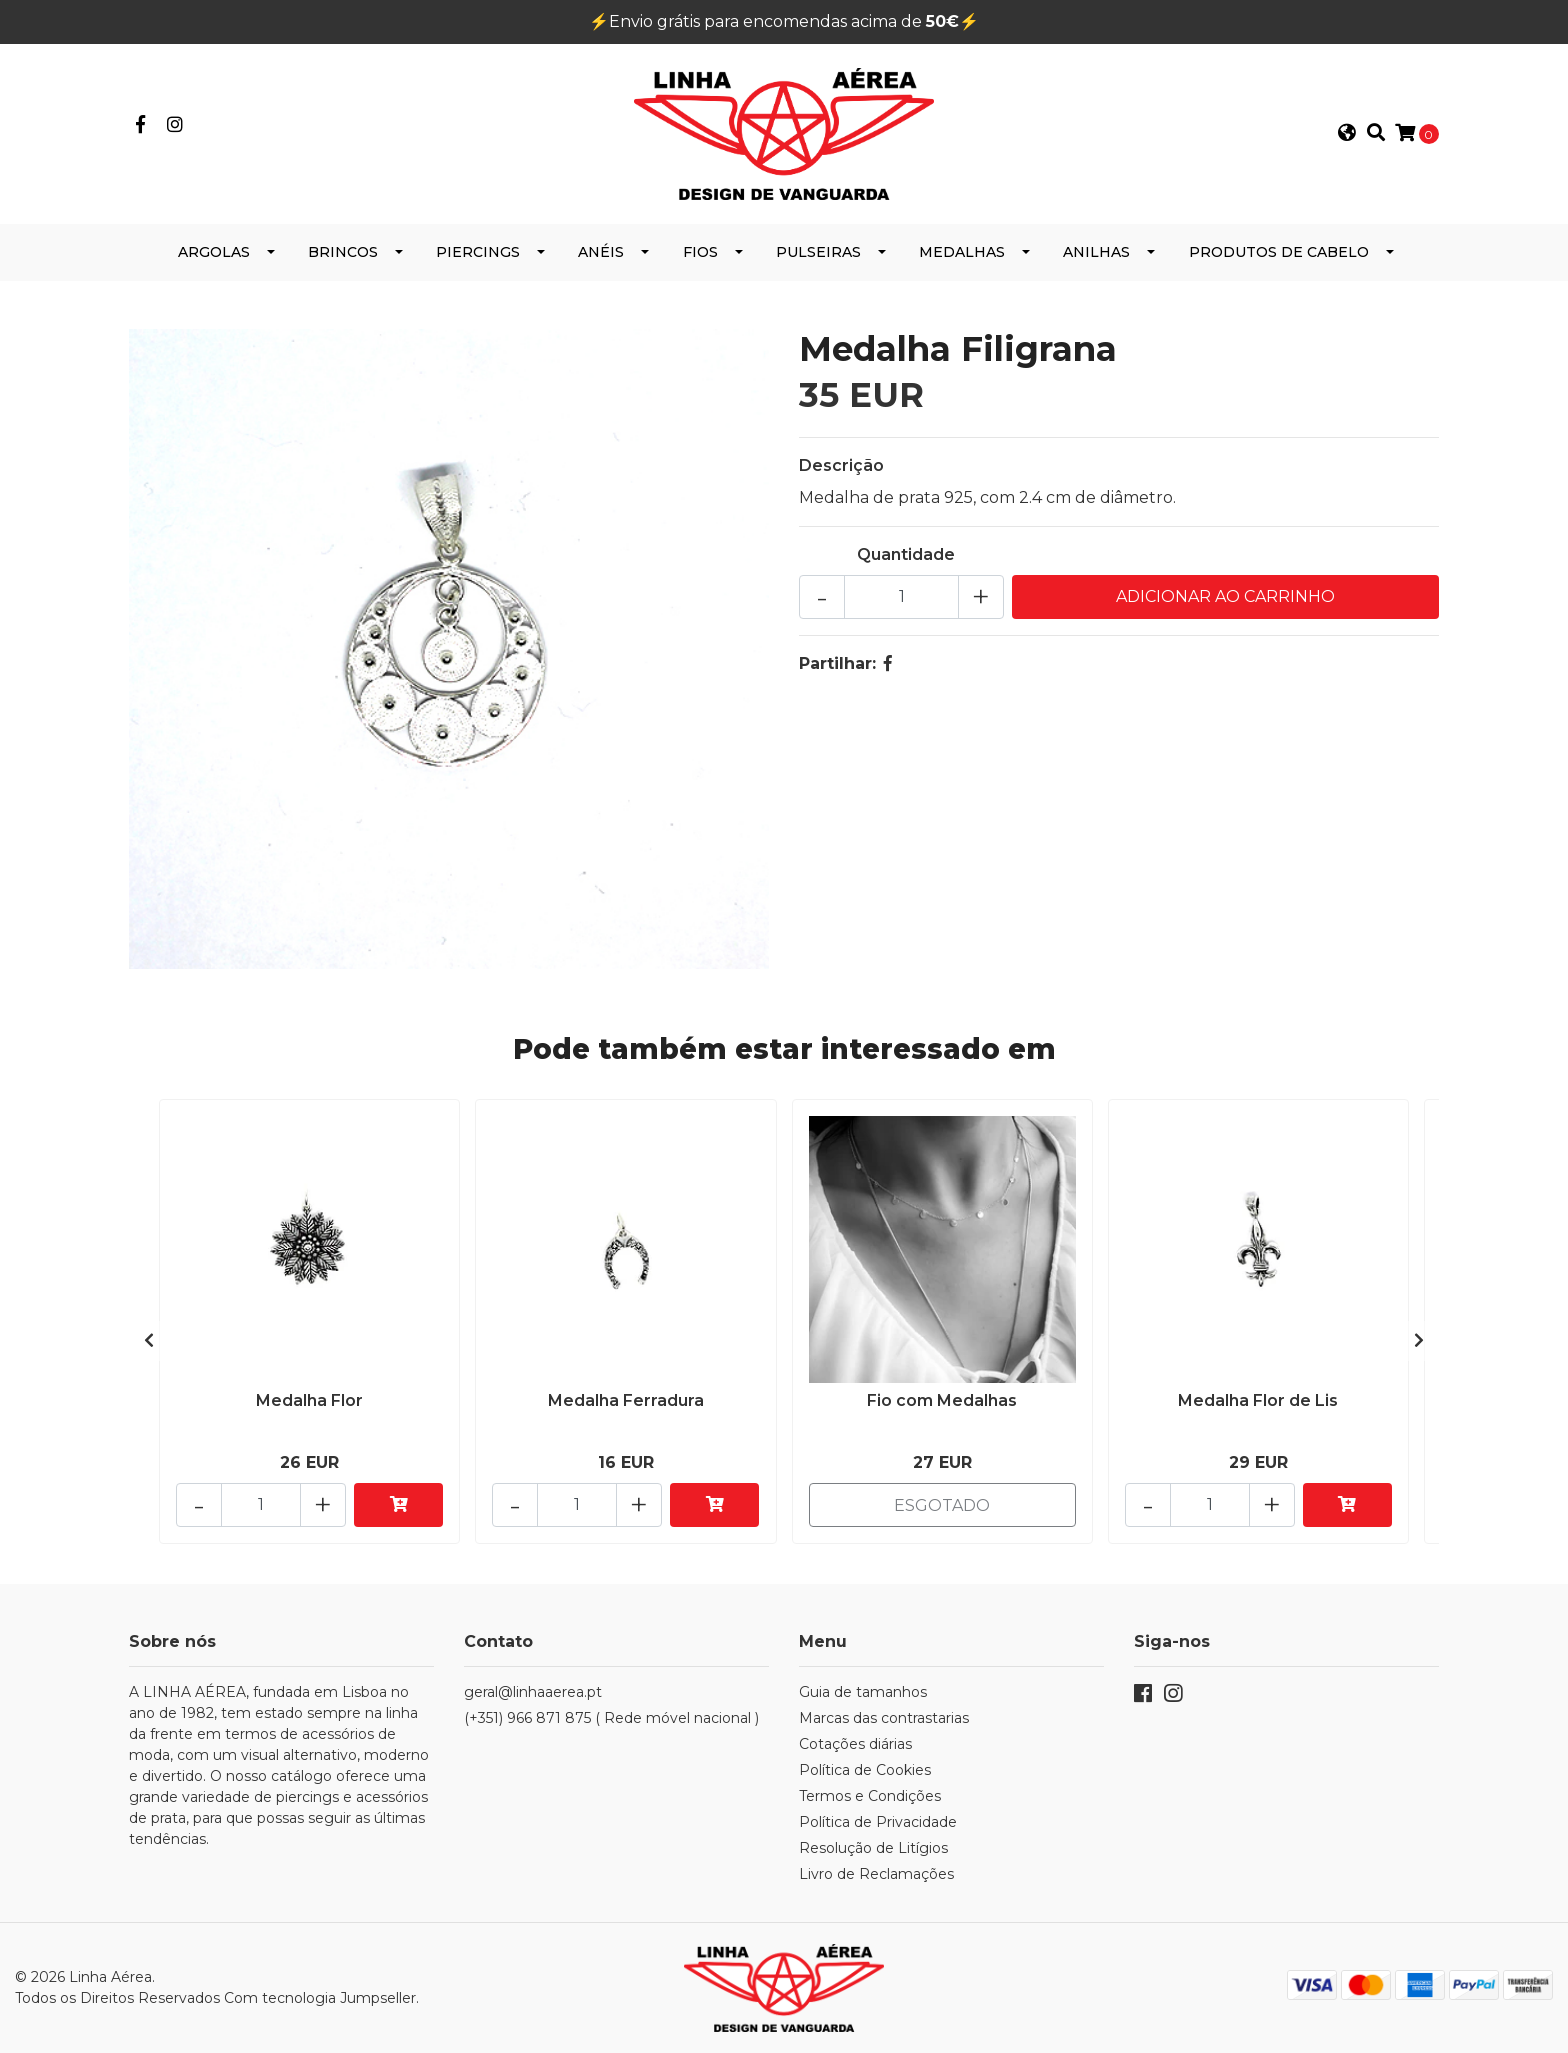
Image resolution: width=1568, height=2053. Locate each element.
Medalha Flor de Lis (1258, 1400)
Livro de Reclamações (876, 1874)
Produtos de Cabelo (1279, 252)
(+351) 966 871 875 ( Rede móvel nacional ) (611, 1718)
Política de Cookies (865, 1770)
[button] (1347, 134)
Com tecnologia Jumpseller (320, 1998)
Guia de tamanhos (863, 1692)
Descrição (841, 465)
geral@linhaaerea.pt (533, 1692)
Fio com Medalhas (942, 1400)
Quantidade (906, 554)
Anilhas (1096, 252)
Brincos (343, 252)
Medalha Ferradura (626, 1400)
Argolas (214, 252)
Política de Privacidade (878, 1822)
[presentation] (149, 1341)
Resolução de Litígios (873, 1848)
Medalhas (962, 252)
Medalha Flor (309, 1400)
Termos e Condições (870, 1796)
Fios (700, 252)
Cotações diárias (855, 1744)
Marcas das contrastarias (884, 1718)
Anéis (601, 252)
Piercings (478, 252)
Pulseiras (818, 252)
